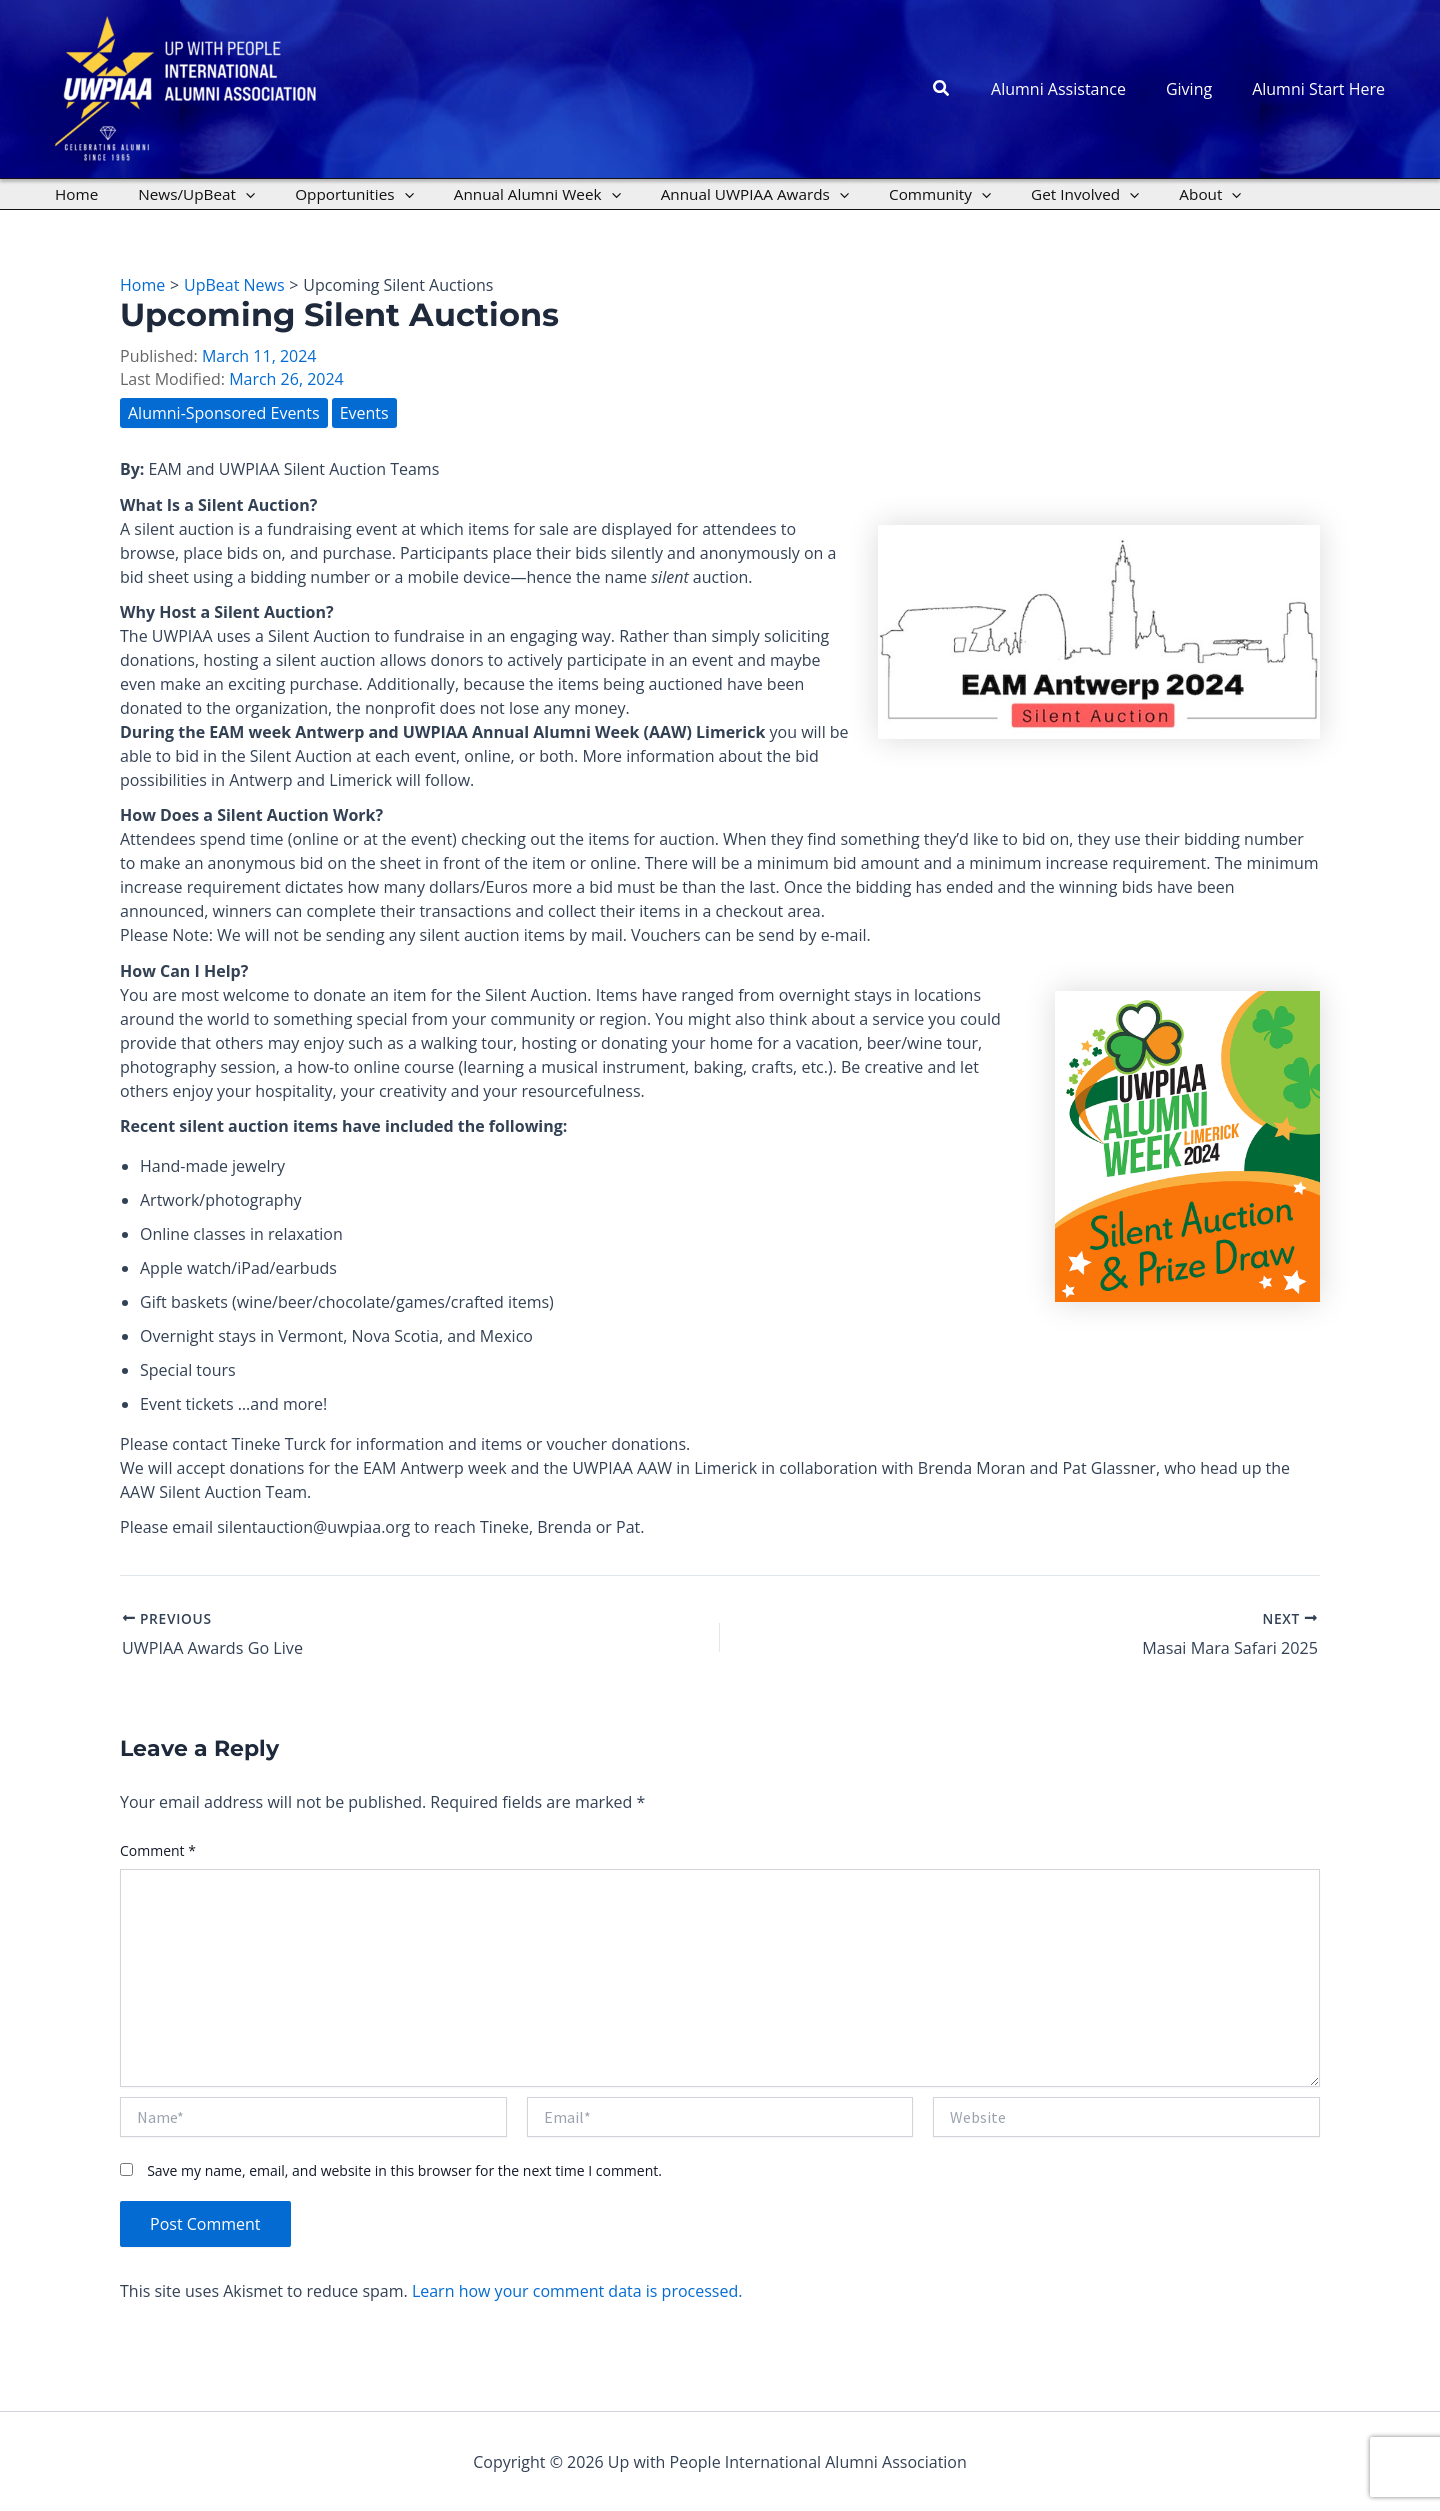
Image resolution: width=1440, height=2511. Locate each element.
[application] (231, 194)
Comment (158, 1849)
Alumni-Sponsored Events (224, 413)
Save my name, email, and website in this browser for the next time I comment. (404, 2170)
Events (364, 413)
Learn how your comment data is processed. (577, 2291)
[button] (966, 89)
